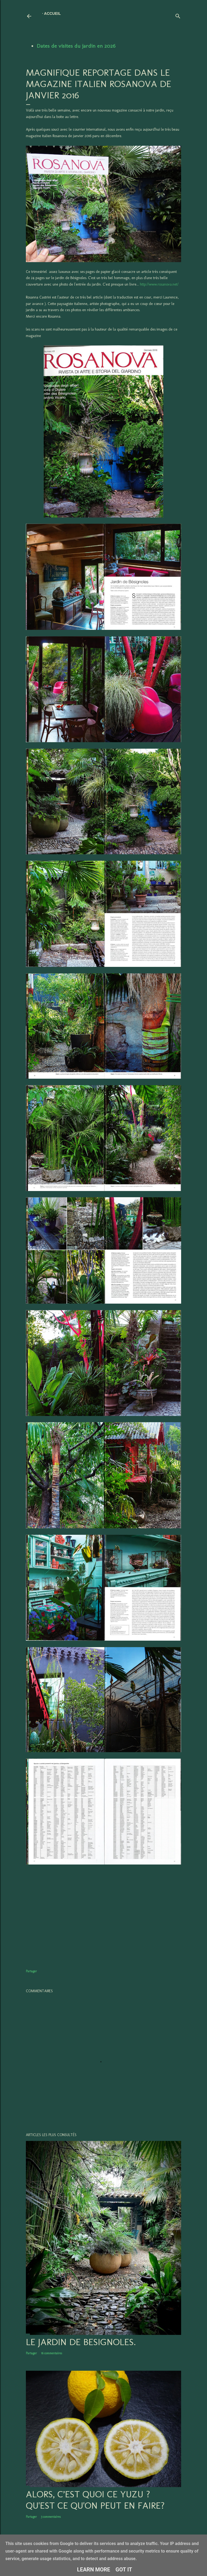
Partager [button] (31, 1971)
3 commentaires (51, 2517)
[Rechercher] (178, 15)
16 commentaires (51, 2353)
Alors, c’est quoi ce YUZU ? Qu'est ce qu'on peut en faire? (95, 2499)
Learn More (93, 2569)
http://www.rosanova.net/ (159, 284)
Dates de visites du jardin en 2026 (76, 46)
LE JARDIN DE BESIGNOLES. (81, 2342)
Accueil (52, 13)
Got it (124, 2569)
